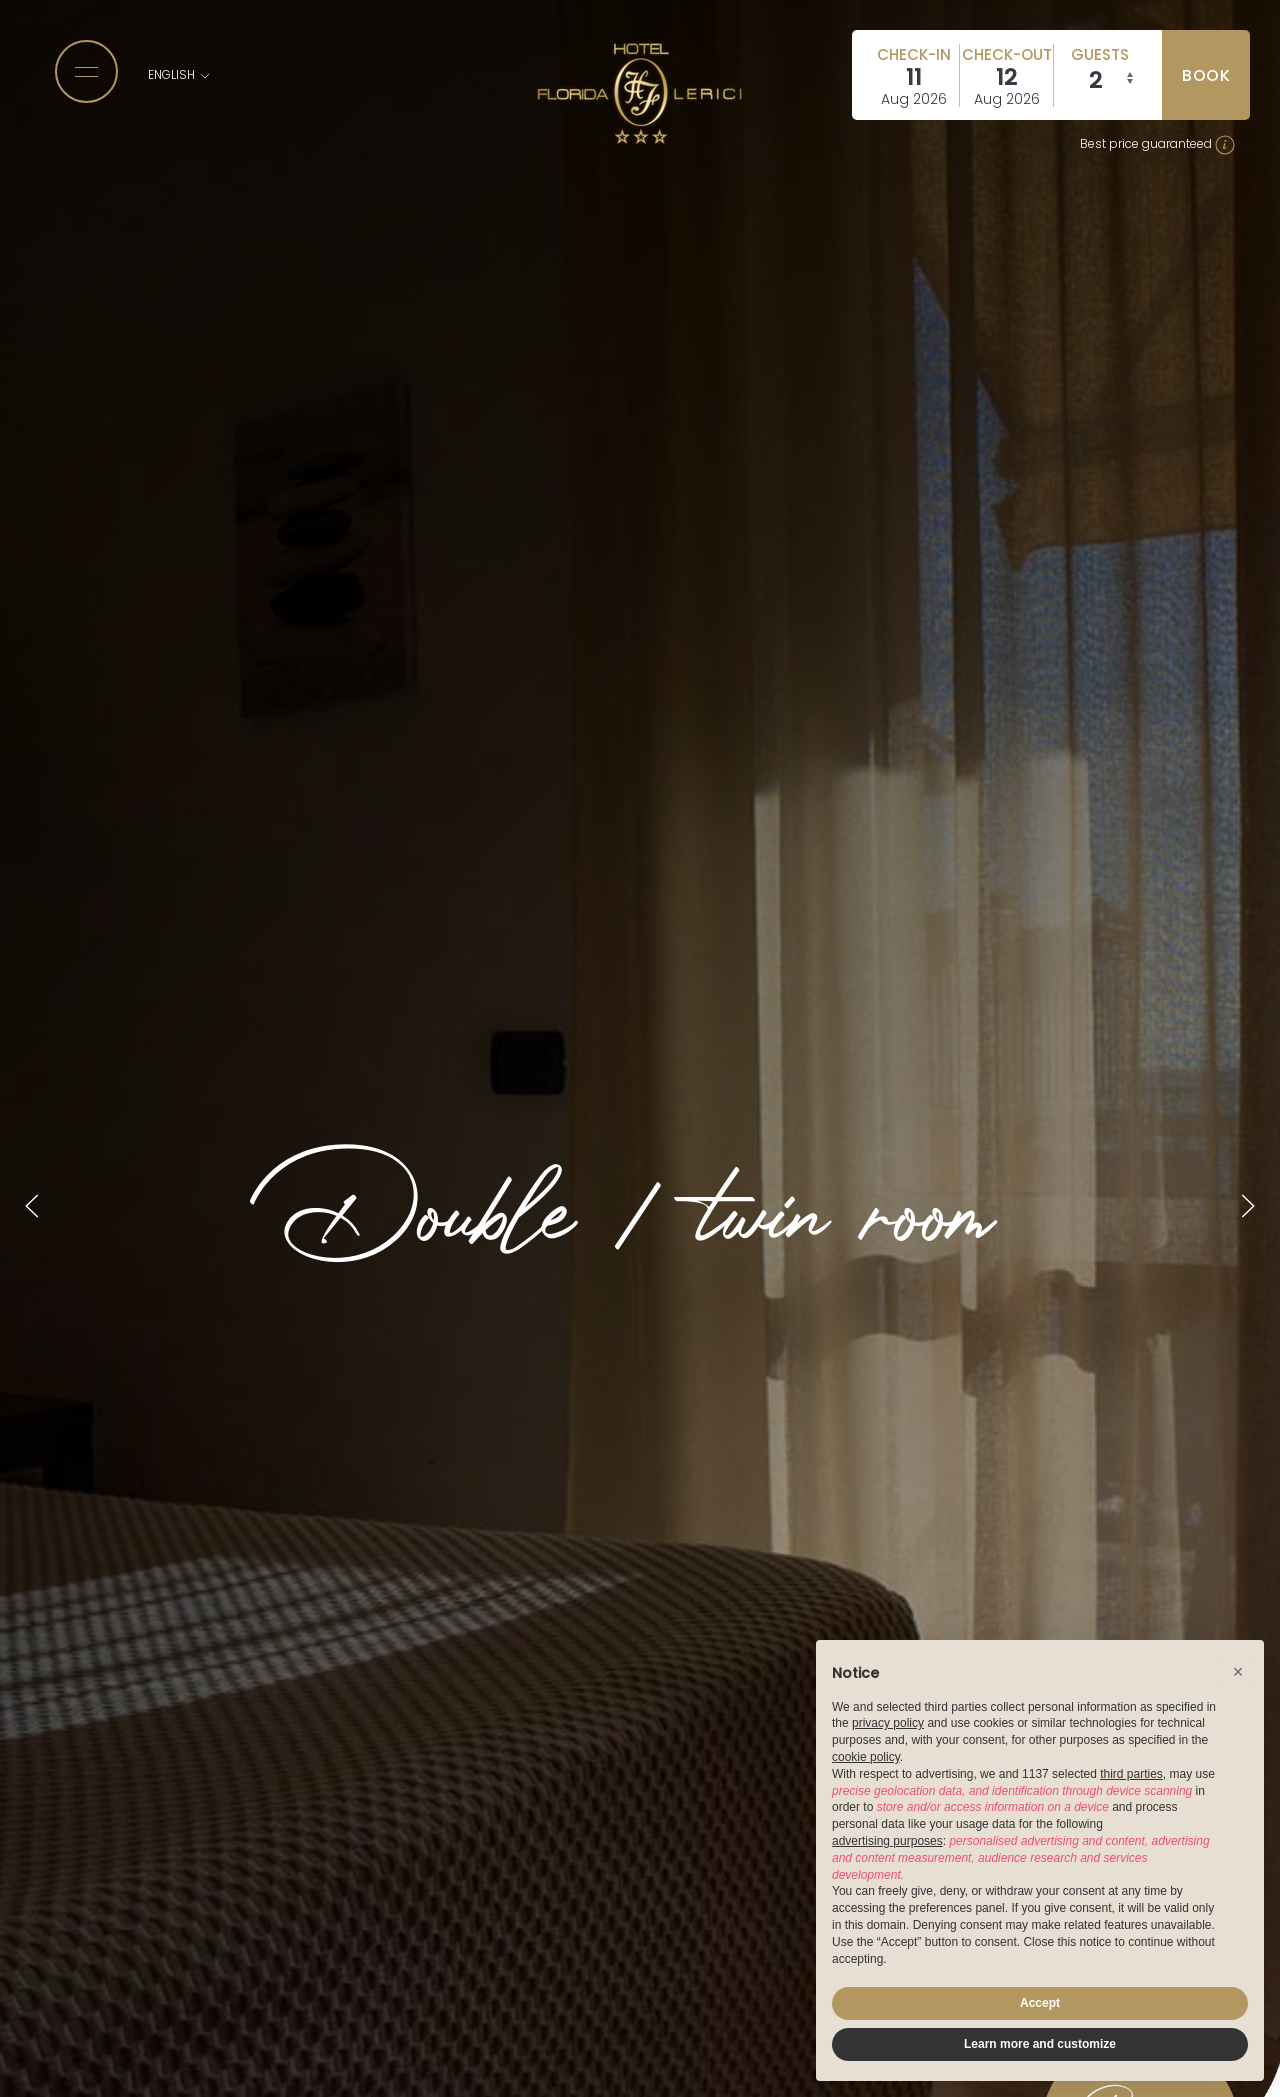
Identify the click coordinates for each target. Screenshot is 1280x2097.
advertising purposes (887, 1841)
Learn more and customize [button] (1040, 2044)
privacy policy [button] (888, 1723)
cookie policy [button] (866, 1757)
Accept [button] (1040, 2003)
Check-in (914, 54)
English (180, 74)
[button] (1238, 1672)
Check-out (1007, 54)
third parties (1131, 1774)
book (1206, 75)
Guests (1100, 54)
